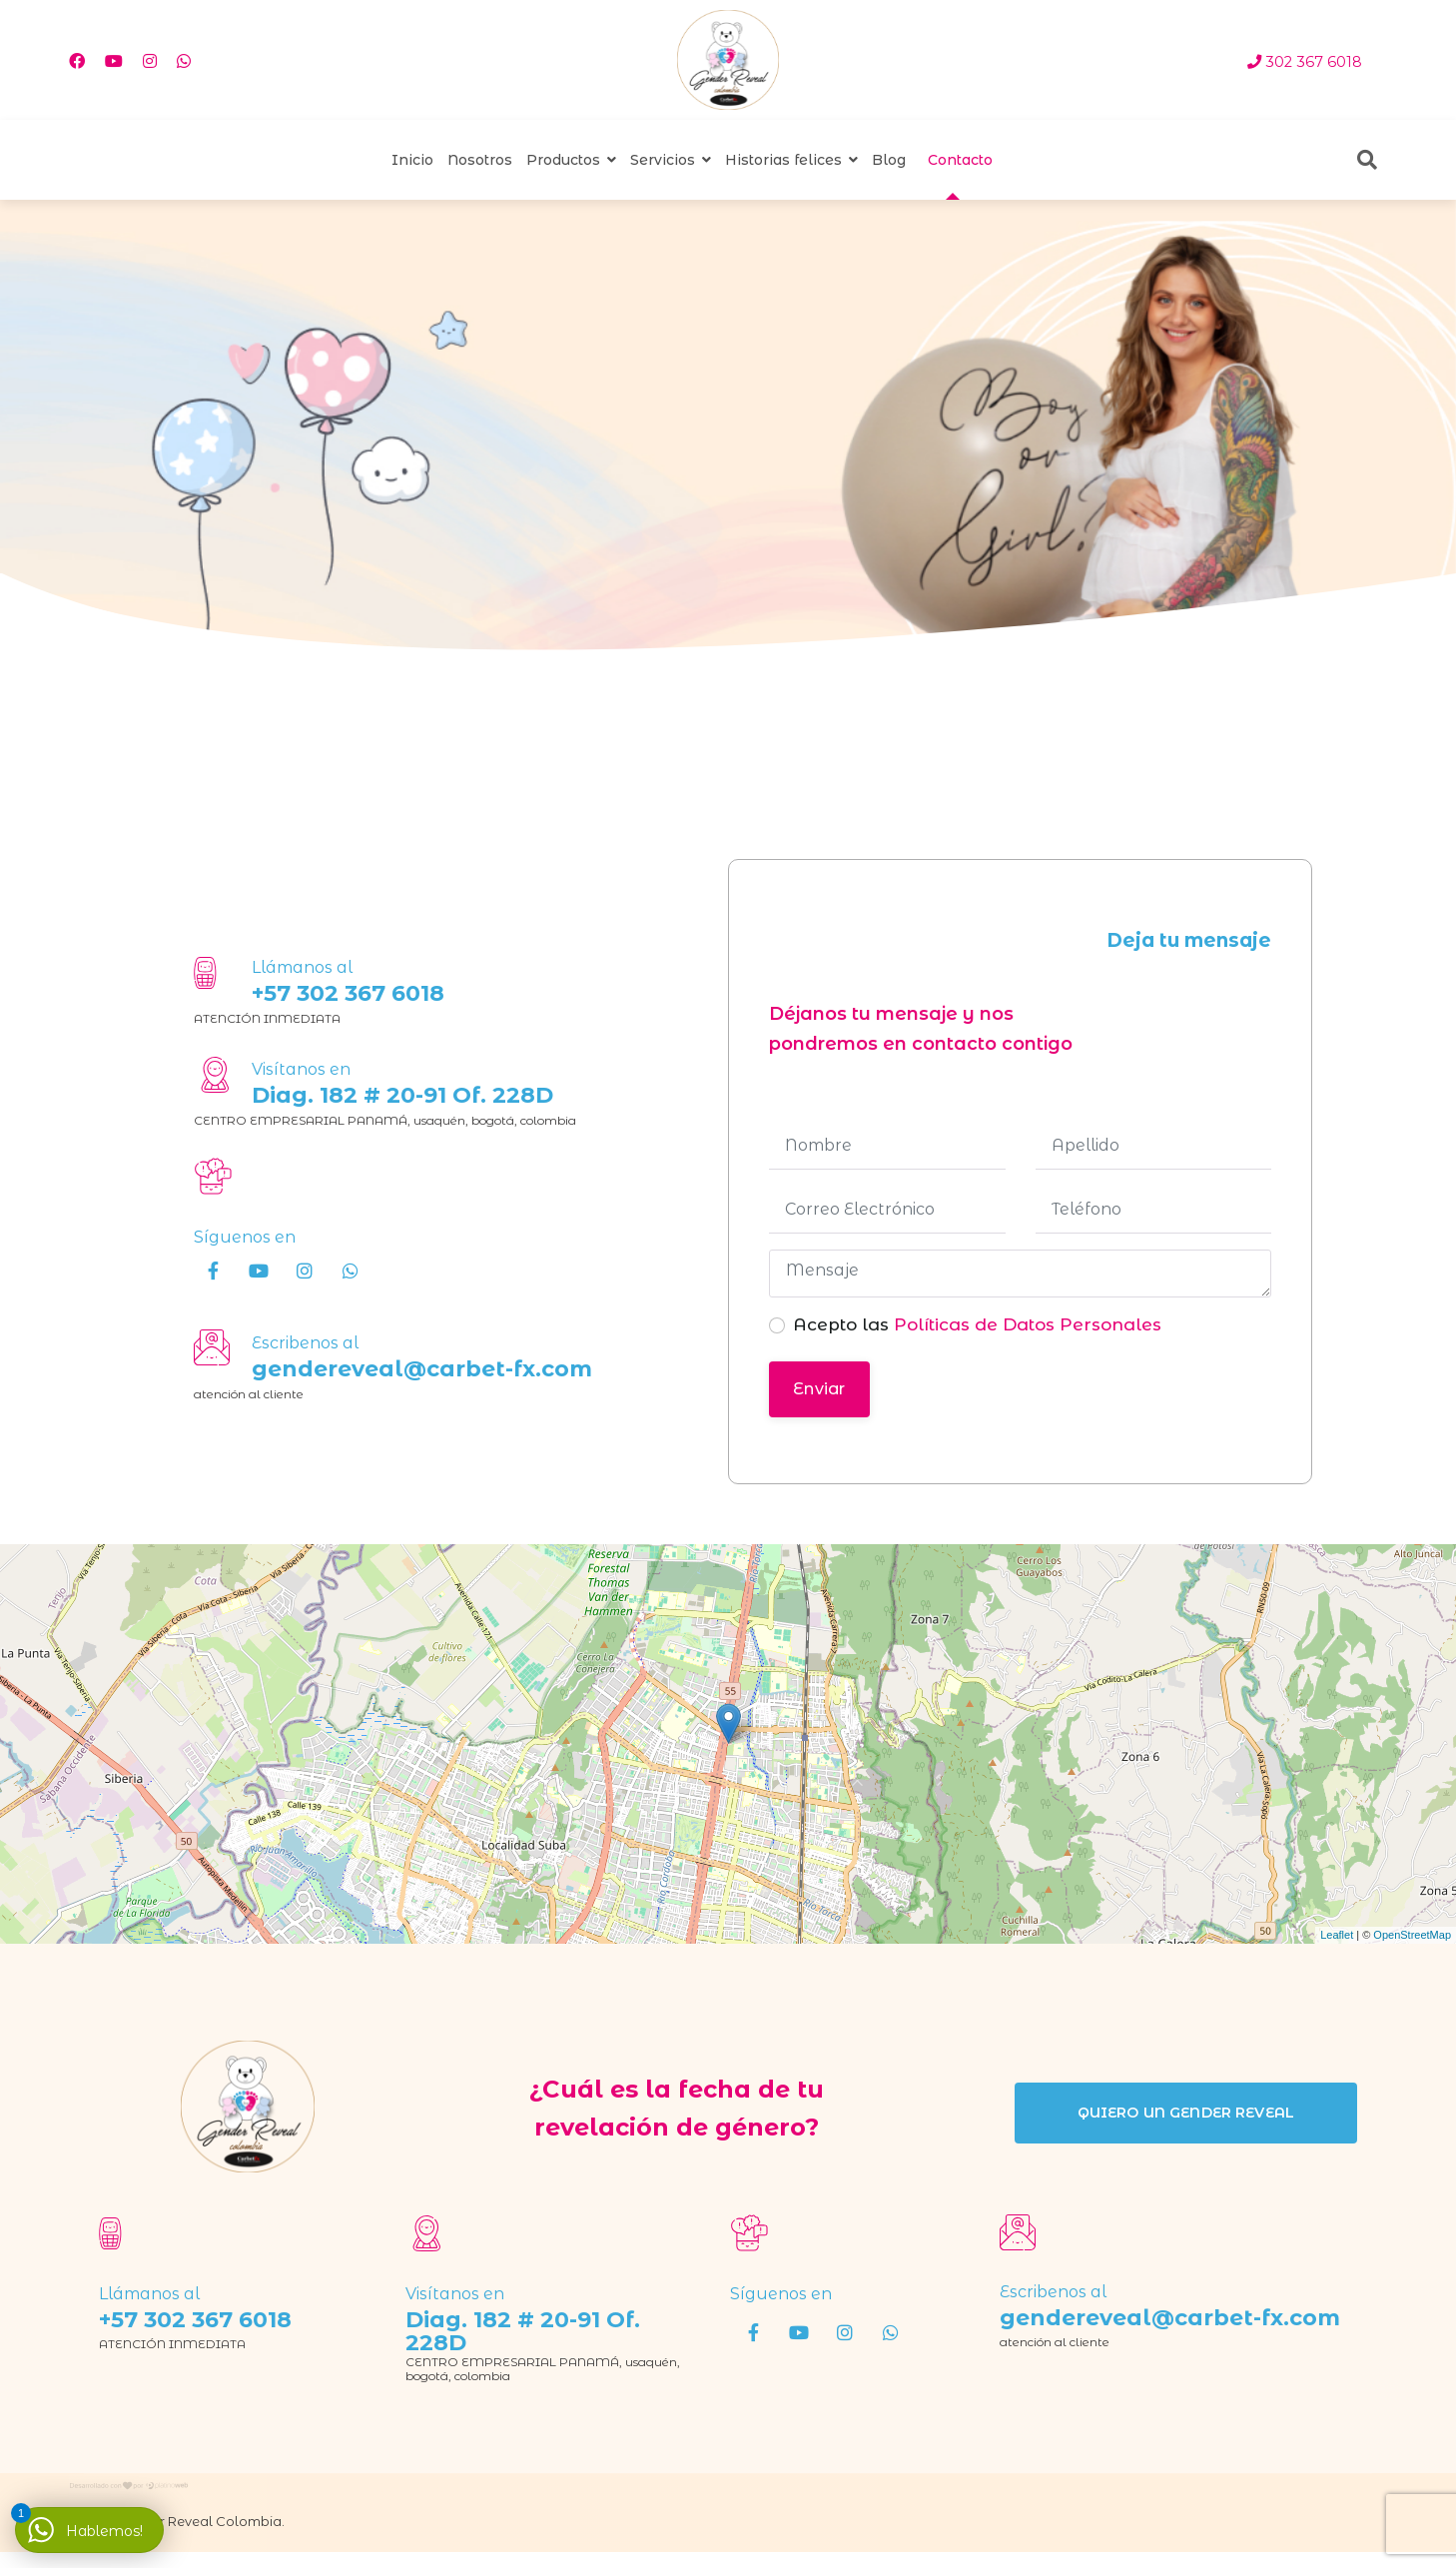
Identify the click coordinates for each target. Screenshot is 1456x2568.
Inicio (412, 160)
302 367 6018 (1313, 62)
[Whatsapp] (184, 61)
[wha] (350, 1270)
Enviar (819, 1388)
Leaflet (1336, 1935)
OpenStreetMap (1412, 1935)
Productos (563, 160)
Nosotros (479, 160)
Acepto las (977, 1324)
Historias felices (783, 160)
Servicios (662, 160)
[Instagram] (150, 61)
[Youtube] (114, 61)
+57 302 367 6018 (348, 993)
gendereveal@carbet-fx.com (422, 1368)
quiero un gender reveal (1186, 2113)
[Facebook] (77, 61)
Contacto (960, 160)
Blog (889, 160)
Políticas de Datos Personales (1025, 1324)
